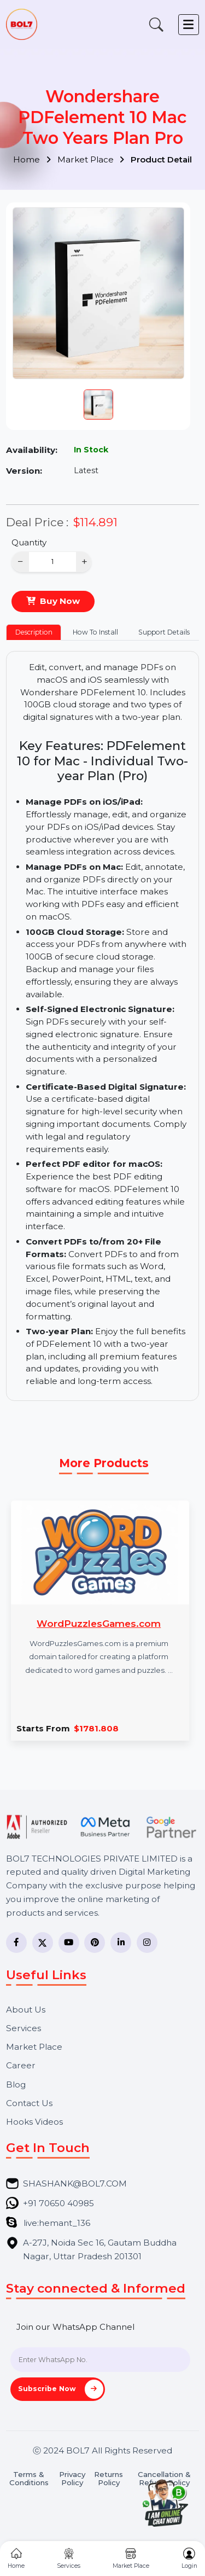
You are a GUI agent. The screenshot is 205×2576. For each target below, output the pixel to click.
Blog (16, 2084)
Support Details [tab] (164, 632)
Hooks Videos (34, 2122)
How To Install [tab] (95, 632)
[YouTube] (68, 1942)
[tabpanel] (103, 1026)
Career (21, 2065)
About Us (25, 2009)
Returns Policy (108, 2478)
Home (32, 159)
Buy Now (60, 601)
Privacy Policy (72, 2478)
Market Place (91, 159)
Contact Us (29, 2103)
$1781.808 (96, 1728)
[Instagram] (147, 1942)
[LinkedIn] (120, 1942)
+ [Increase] (84, 561)
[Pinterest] (94, 1942)
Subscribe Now (60, 2389)
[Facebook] (16, 1942)
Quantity (28, 542)
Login (189, 2559)
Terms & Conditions (29, 2478)
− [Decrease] (20, 561)
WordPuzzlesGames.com (99, 1623)
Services (23, 2028)
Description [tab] (33, 632)
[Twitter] (42, 1942)
